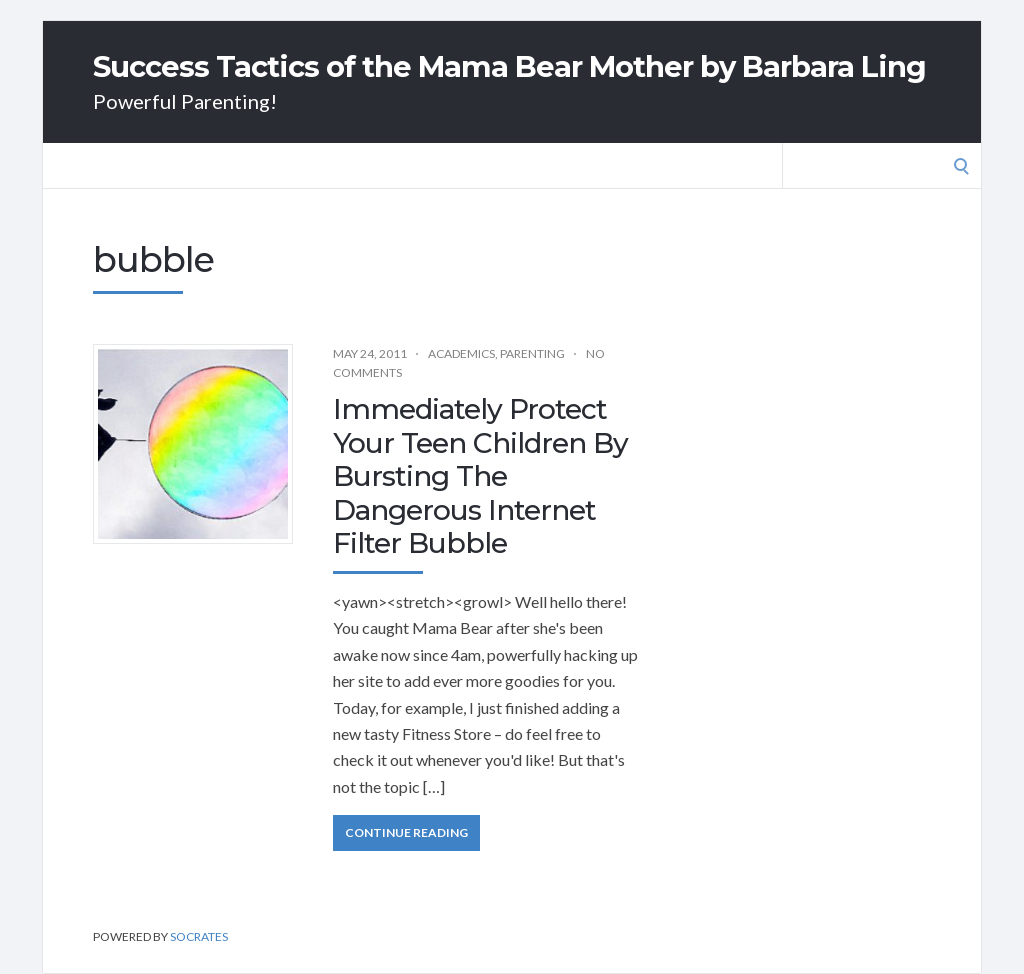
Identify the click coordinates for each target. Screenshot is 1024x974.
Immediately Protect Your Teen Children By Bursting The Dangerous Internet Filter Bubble (480, 476)
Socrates (199, 936)
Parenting (532, 353)
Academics (461, 353)
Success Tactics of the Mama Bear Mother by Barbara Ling (509, 66)
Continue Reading (406, 832)
